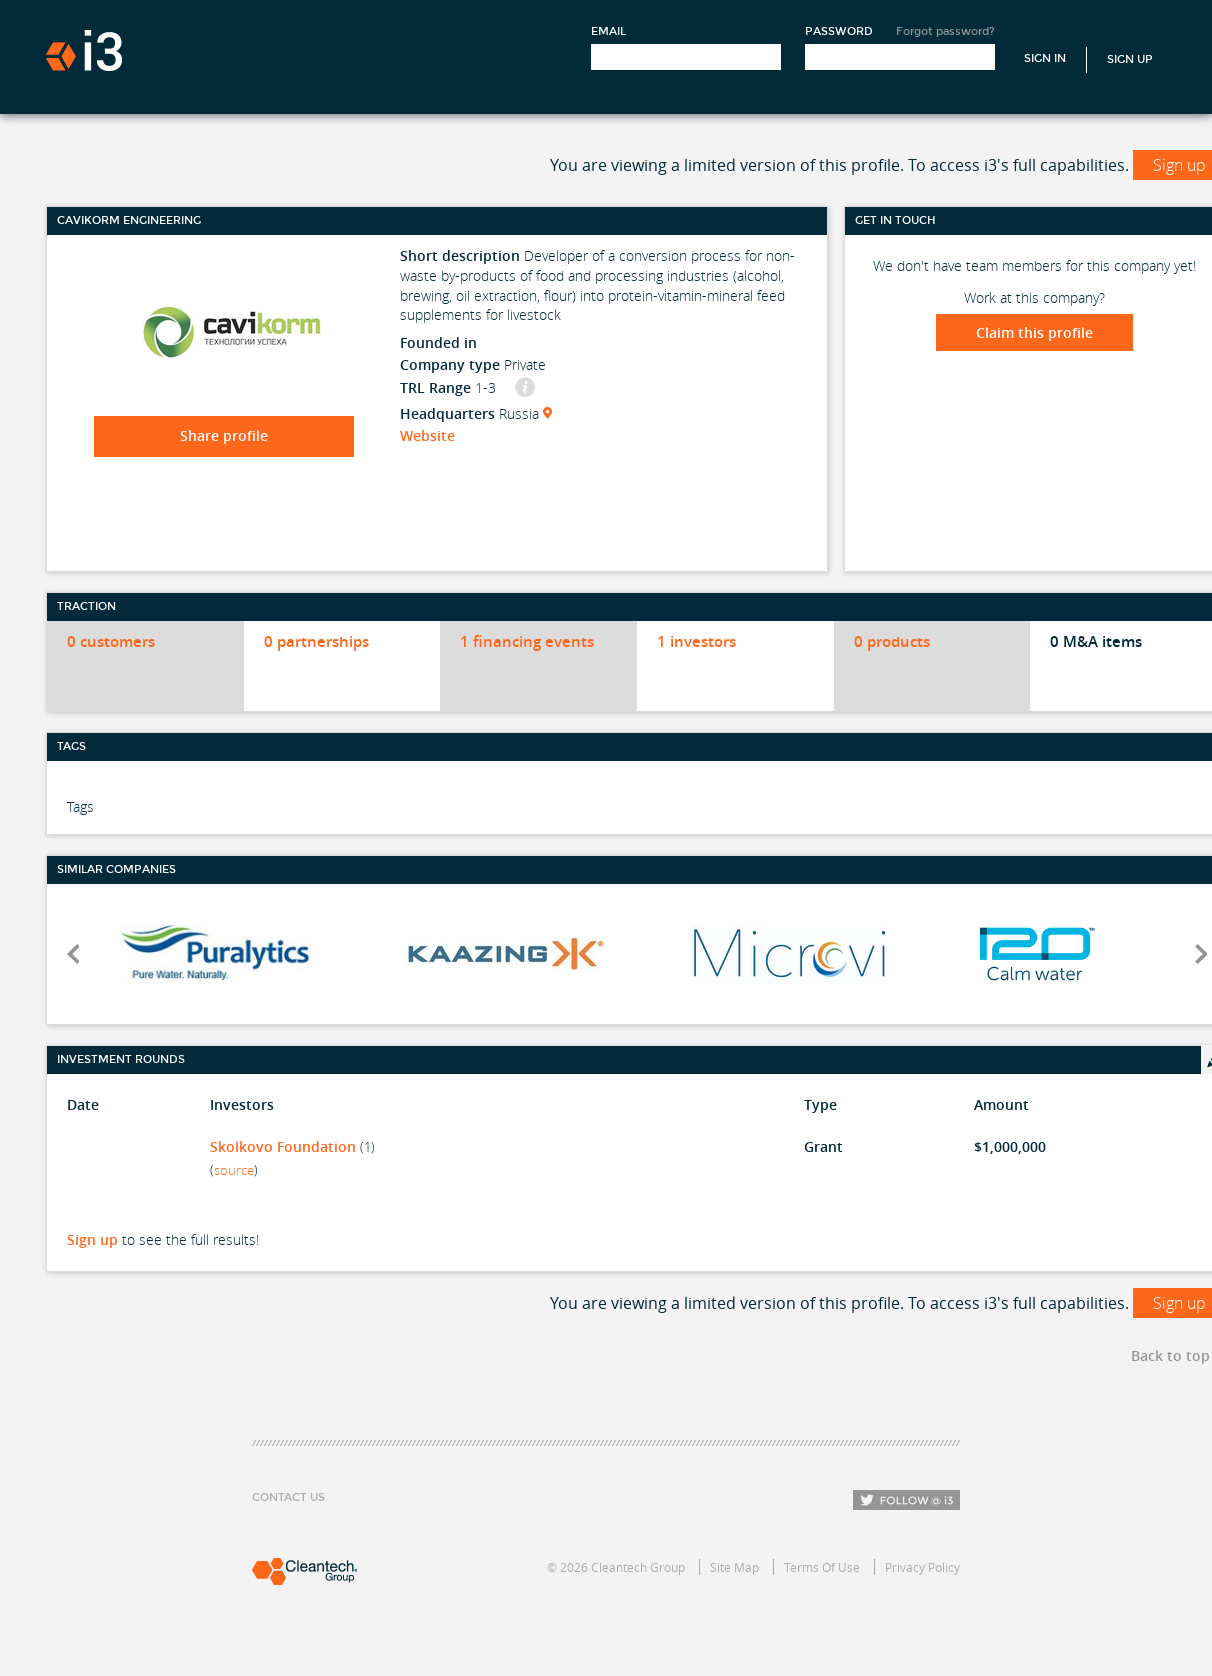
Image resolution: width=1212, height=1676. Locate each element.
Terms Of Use (822, 1567)
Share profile (224, 435)
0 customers (111, 641)
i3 (84, 50)
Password (839, 31)
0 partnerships (316, 641)
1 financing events (527, 641)
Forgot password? (945, 31)
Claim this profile (1034, 332)
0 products (892, 641)
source (234, 1170)
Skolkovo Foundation (283, 1146)
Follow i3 (906, 1500)
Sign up (92, 1239)
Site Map (734, 1567)
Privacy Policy (922, 1567)
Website (427, 435)
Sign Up (1130, 59)
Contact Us (288, 1497)
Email (608, 31)
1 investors (696, 641)
